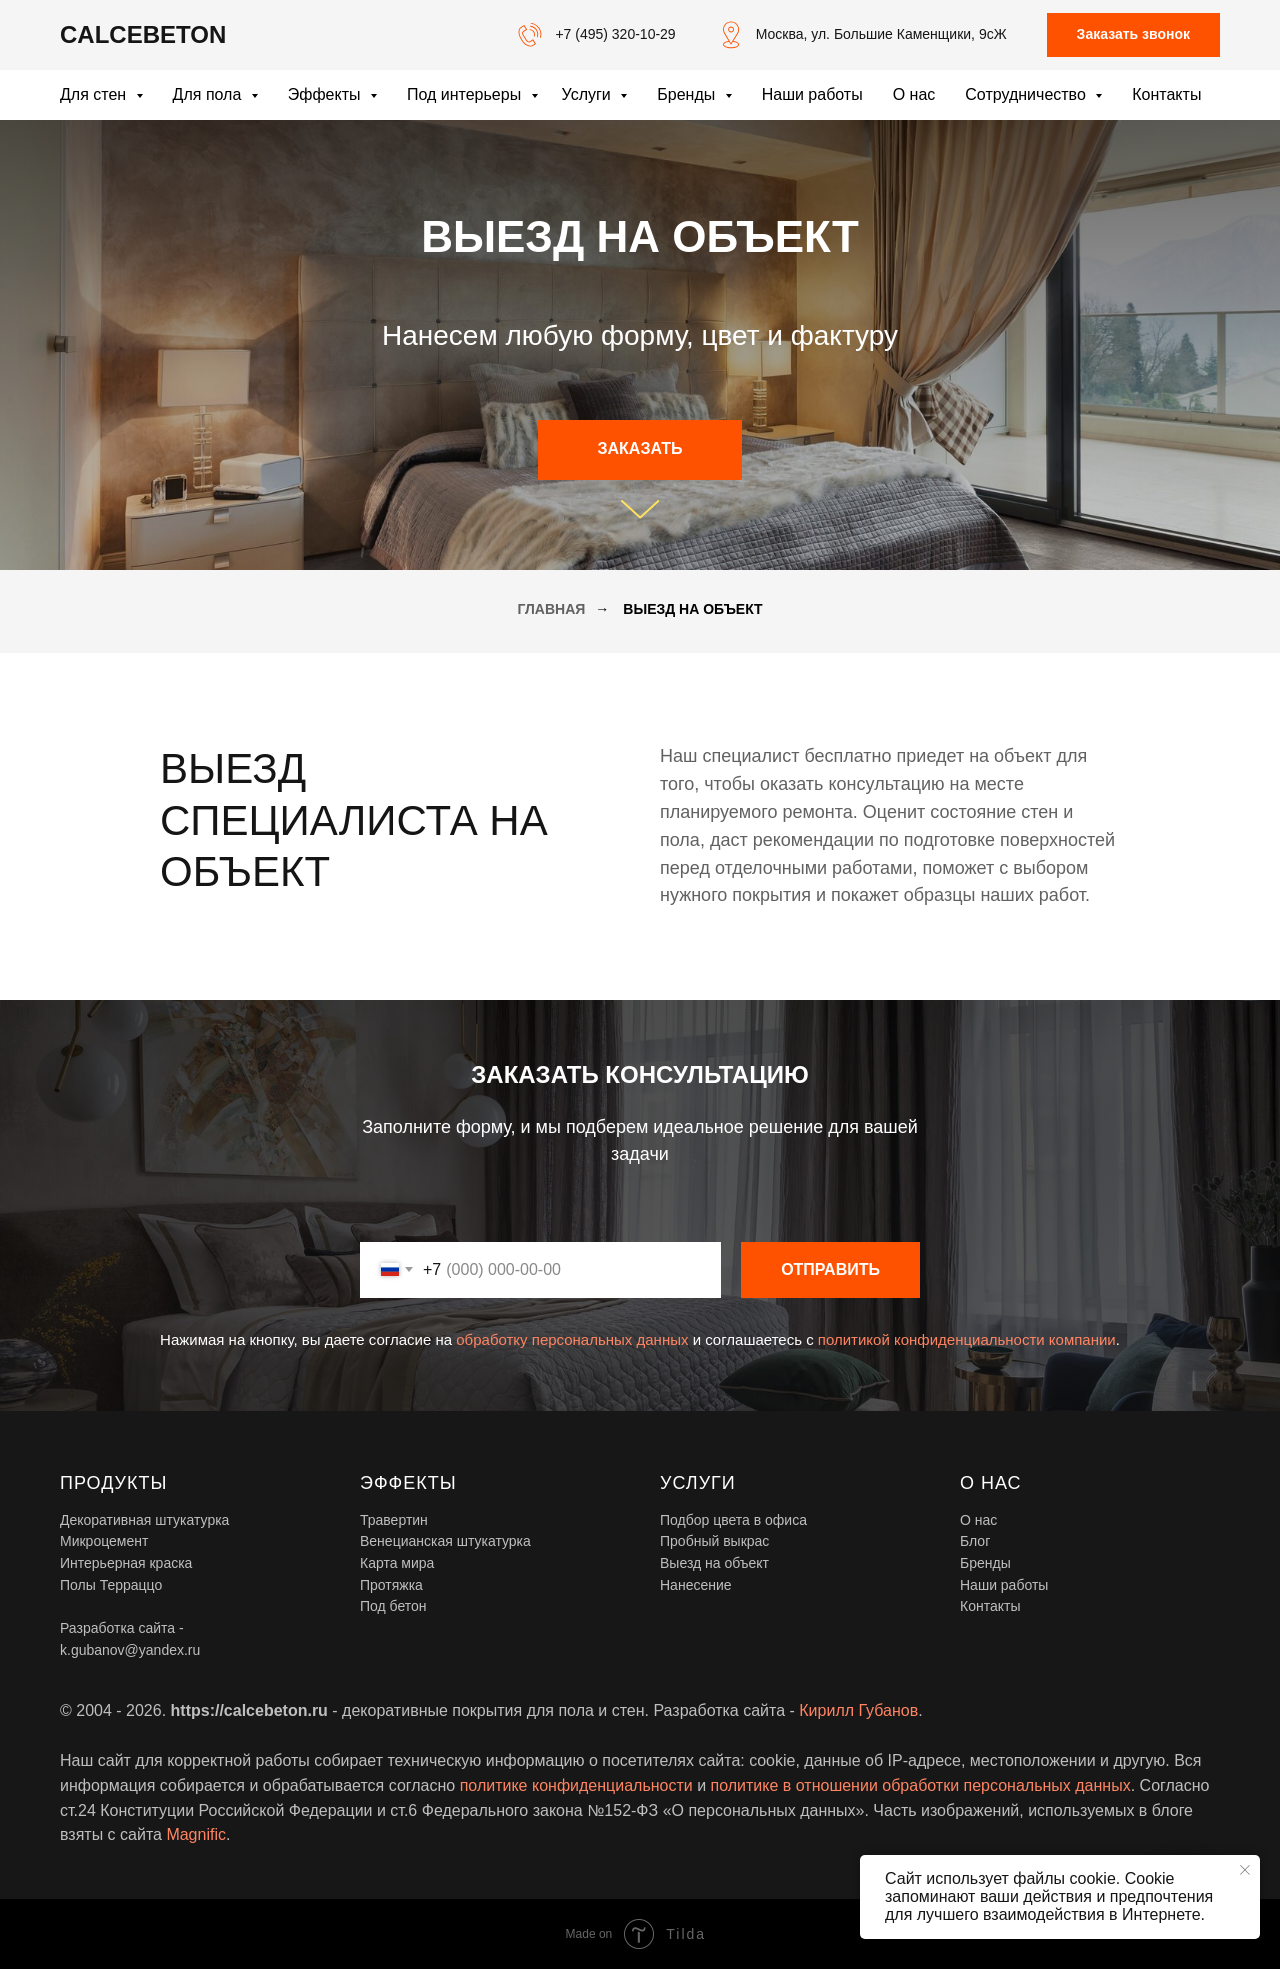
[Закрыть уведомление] (1245, 1870)
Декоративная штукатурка (144, 1520)
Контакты (1166, 94)
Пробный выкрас (714, 1541)
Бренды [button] (688, 94)
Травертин (394, 1520)
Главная (551, 609)
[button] (1133, 35)
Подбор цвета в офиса (733, 1520)
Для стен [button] (95, 94)
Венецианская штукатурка (445, 1541)
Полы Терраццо (111, 1585)
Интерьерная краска (126, 1563)
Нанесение (696, 1585)
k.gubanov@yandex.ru (130, 1650)
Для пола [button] (209, 94)
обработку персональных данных (572, 1339)
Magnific (196, 1834)
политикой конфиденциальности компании (967, 1339)
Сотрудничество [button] (1027, 94)
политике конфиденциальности (576, 1785)
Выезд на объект (714, 1563)
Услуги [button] (589, 94)
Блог (975, 1541)
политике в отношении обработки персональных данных (921, 1785)
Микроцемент (104, 1541)
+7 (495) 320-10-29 (615, 34)
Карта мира (397, 1563)
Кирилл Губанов (858, 1710)
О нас (914, 94)
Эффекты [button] (326, 94)
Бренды (985, 1563)
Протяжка (391, 1585)
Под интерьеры (466, 94)
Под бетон (393, 1606)
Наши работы (812, 94)
